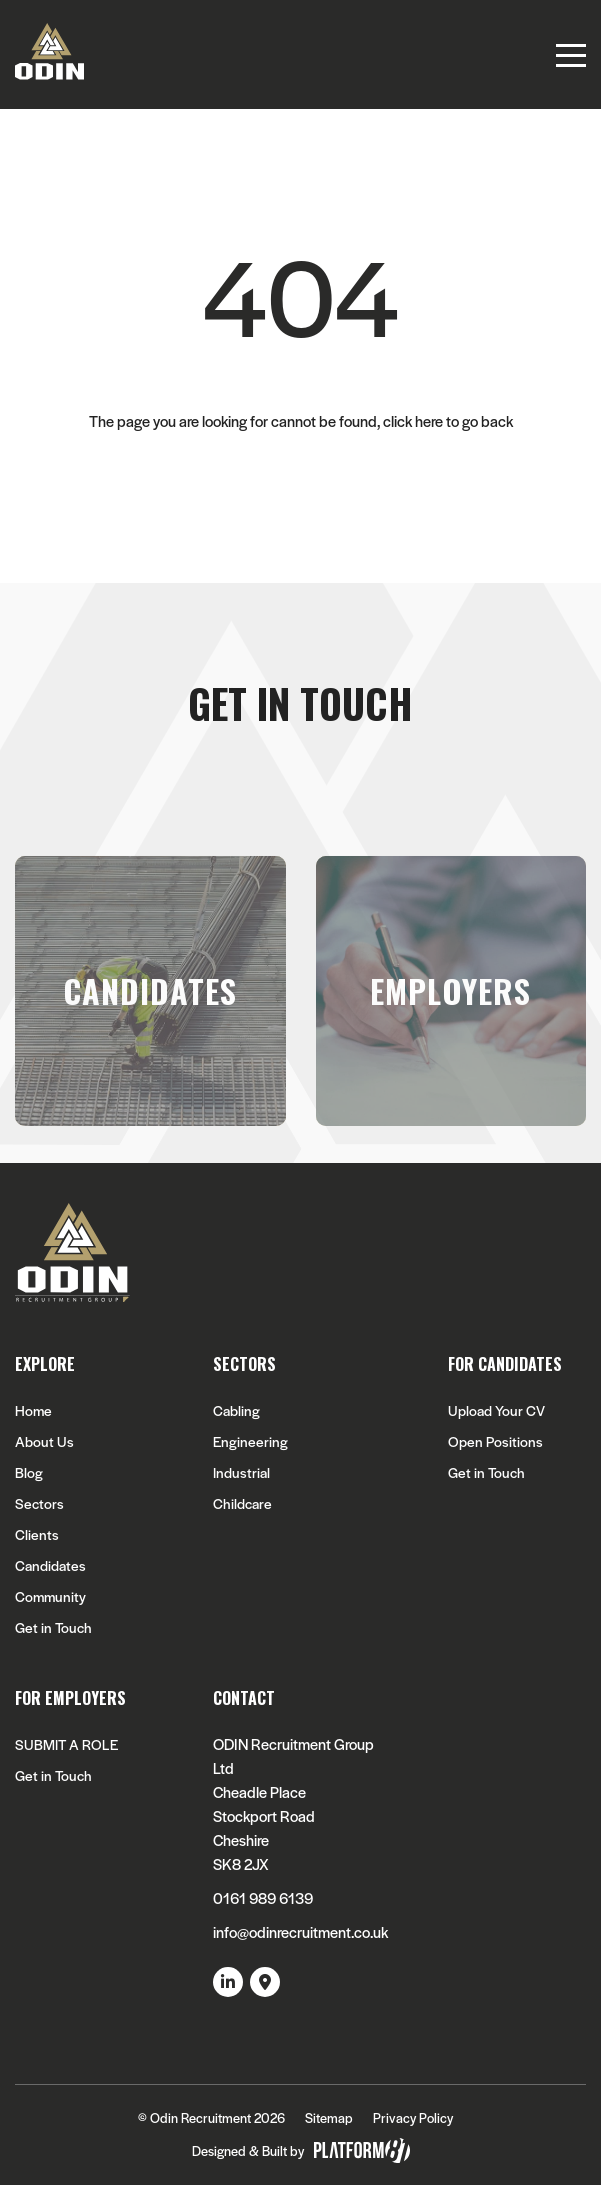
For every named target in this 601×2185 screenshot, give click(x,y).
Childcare (242, 1503)
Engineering (250, 1441)
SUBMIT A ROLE (66, 1744)
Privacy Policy (413, 2117)
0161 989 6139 (263, 1897)
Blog (29, 1472)
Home (33, 1410)
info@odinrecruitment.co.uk (300, 1931)
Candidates (50, 1565)
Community (50, 1596)
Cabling (236, 1410)
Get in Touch (53, 1627)
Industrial (241, 1472)
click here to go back (448, 420)
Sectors (39, 1503)
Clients (37, 1534)
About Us (44, 1441)
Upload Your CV (496, 1410)
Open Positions (495, 1441)
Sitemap (329, 2117)
